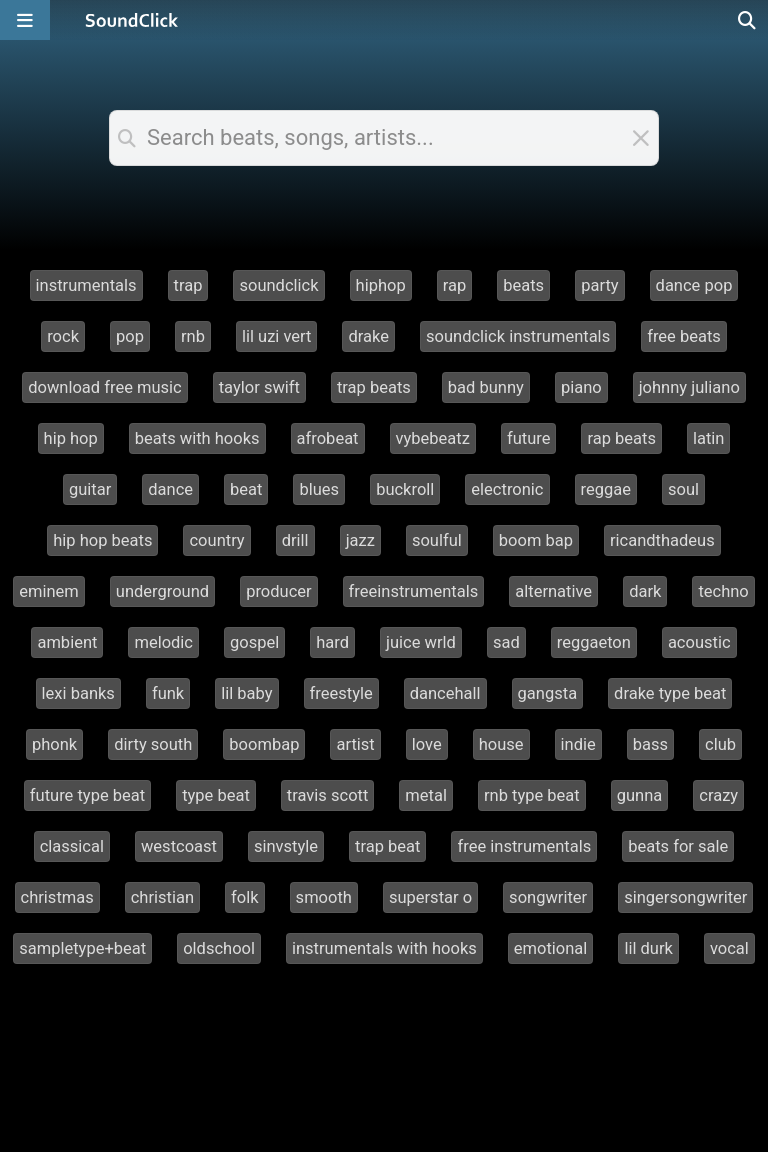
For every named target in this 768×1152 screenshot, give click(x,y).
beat (246, 489)
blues (319, 489)
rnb (193, 336)
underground (162, 591)
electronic (507, 489)
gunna (640, 795)
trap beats (374, 387)
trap (188, 285)
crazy (718, 795)
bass (650, 744)
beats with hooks (197, 438)
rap (455, 285)
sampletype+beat (82, 948)
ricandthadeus (662, 540)
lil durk (648, 948)
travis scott (328, 795)
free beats (684, 336)
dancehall (445, 693)
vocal (729, 948)
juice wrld (421, 642)
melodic (163, 642)
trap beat (387, 846)
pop (130, 336)
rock (63, 336)
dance (170, 489)
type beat (216, 795)
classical (72, 846)
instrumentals (86, 285)
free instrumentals (524, 846)
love (427, 744)
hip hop (71, 438)
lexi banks (78, 693)
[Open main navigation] (25, 20)
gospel (254, 642)
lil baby (246, 693)
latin (709, 438)
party (599, 285)
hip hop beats (102, 540)
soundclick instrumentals (518, 336)
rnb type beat (532, 795)
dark (645, 591)
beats (523, 285)
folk (245, 897)
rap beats (621, 438)
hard (332, 642)
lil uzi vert (277, 336)
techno (723, 591)
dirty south (153, 744)
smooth (324, 897)
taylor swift (259, 387)
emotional (551, 948)
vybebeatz (433, 438)
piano (581, 387)
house (501, 744)
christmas (57, 897)
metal (426, 795)
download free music (105, 387)
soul (683, 489)
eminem (49, 591)
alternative (553, 591)
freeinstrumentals (414, 591)
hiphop (381, 285)
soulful (437, 540)
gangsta (548, 693)
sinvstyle (286, 846)
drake (368, 336)
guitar (90, 489)
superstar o (430, 897)
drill (295, 540)
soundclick (278, 285)
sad (506, 642)
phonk (54, 744)
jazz (360, 540)
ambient (67, 642)
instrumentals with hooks (384, 948)
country (216, 540)
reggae (606, 489)
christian (162, 897)
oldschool (219, 948)
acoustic (699, 642)
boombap (264, 744)
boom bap (536, 540)
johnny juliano (689, 387)
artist (355, 744)
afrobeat (328, 438)
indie (578, 744)
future (529, 438)
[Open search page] (748, 20)
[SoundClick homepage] (132, 20)
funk (168, 693)
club (720, 744)
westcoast (179, 846)
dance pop (694, 285)
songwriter (548, 897)
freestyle (341, 693)
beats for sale (678, 846)
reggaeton (594, 642)
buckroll (405, 489)
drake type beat (670, 693)
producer (278, 591)
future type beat (87, 795)
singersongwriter (685, 897)
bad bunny (486, 387)
